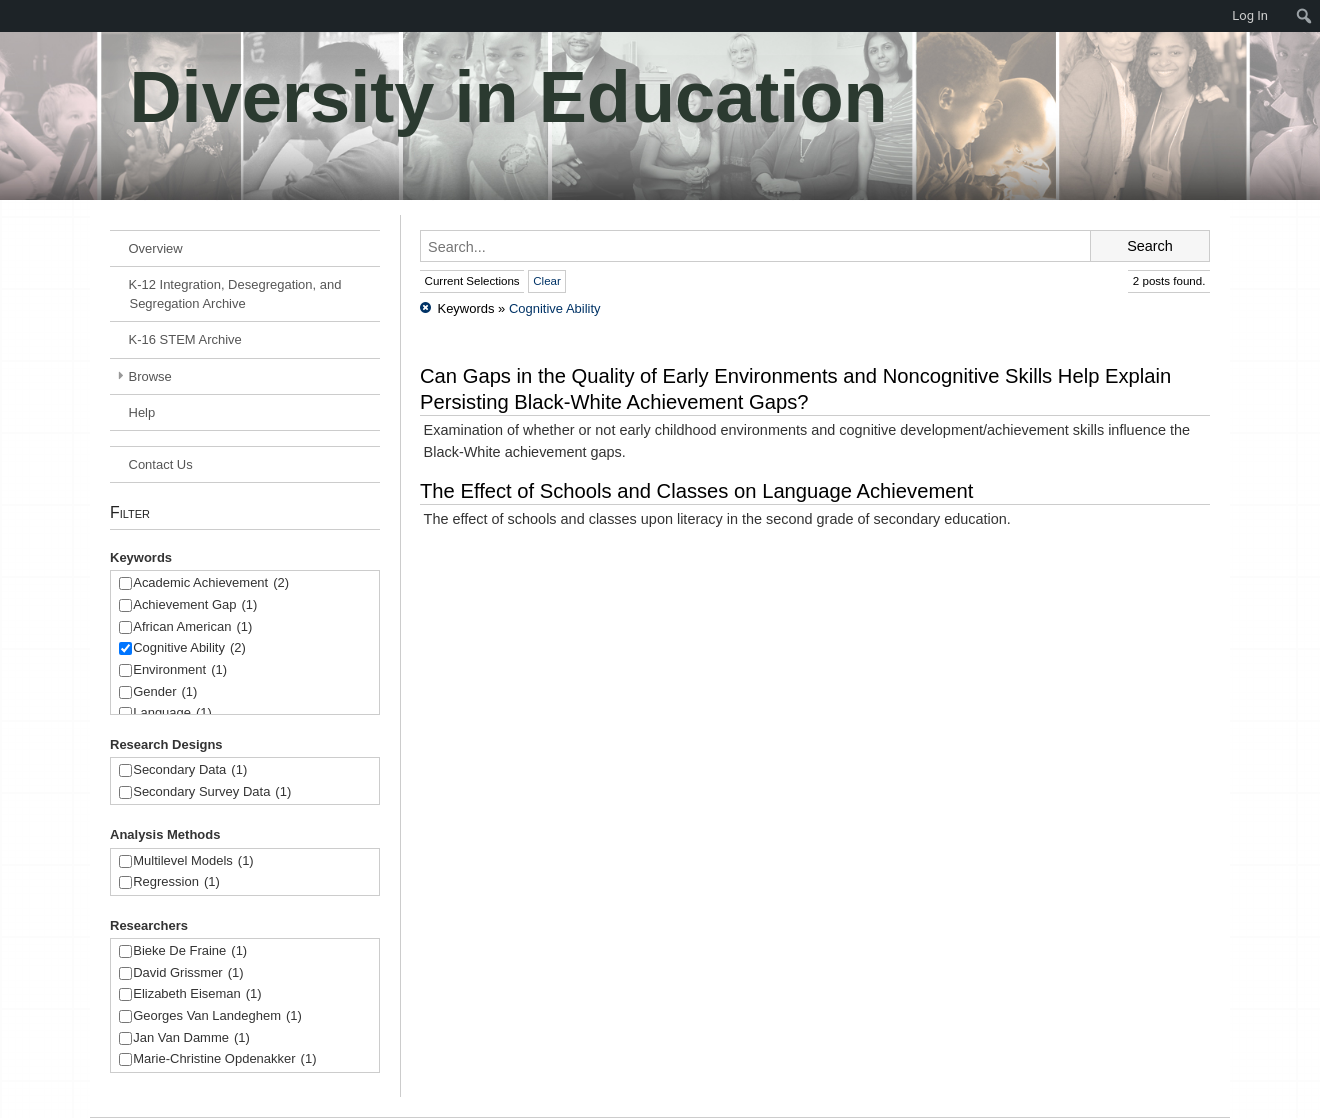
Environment (180, 670)
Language (172, 713)
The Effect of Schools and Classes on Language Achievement (696, 491)
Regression (176, 882)
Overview (156, 248)
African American (192, 627)
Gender (165, 692)
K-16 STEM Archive (185, 339)
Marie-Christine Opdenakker (224, 1059)
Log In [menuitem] (1250, 15)
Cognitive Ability (189, 648)
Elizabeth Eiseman (197, 994)
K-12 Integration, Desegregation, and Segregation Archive (235, 294)
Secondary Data (190, 770)
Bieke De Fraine (190, 951)
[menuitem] (10, 16)
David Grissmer (188, 973)
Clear (547, 281)
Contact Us (161, 464)
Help (142, 412)
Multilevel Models (193, 861)
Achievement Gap (195, 605)
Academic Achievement (211, 583)
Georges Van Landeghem (217, 1016)
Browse (150, 376)
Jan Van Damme (191, 1038)
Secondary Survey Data (212, 792)
